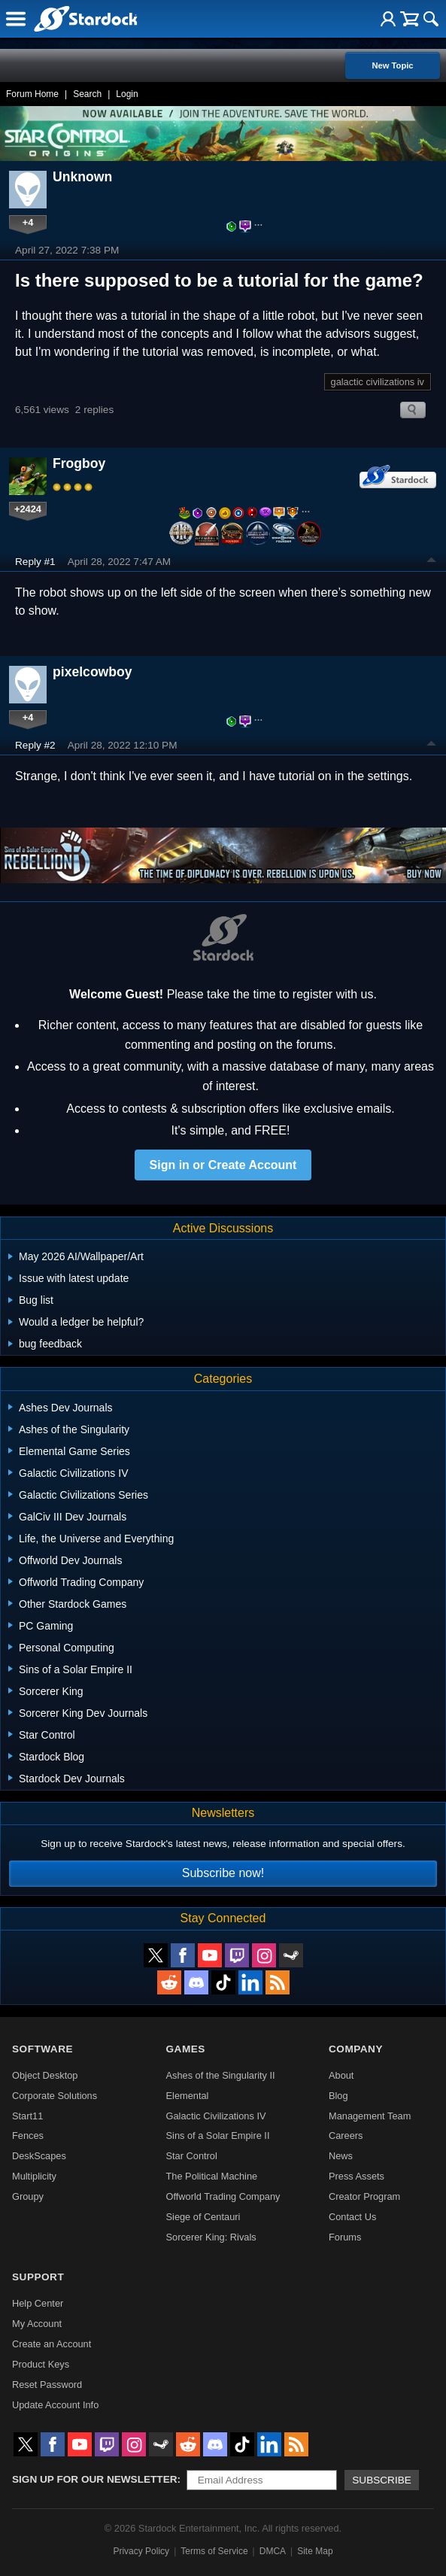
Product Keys (40, 2364)
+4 (28, 222)
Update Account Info (55, 2404)
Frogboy (79, 463)
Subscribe (381, 2480)
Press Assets (356, 2176)
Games (185, 2049)
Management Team (370, 2116)
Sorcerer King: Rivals (211, 2237)
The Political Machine (212, 2176)
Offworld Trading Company (223, 2196)
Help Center (37, 2303)
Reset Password (47, 2384)
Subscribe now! (223, 1873)
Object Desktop (45, 2075)
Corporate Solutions (54, 2095)
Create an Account (51, 2344)
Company (356, 2049)
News (341, 2155)
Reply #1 (35, 561)
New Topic (392, 65)
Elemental (187, 2095)
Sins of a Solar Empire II (218, 2135)
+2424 (27, 509)
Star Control (191, 2155)
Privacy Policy (141, 2551)
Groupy (28, 2196)
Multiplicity (34, 2176)
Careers (346, 2135)
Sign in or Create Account (223, 1165)
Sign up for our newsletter (94, 2479)
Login (127, 94)
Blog (338, 2095)
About (341, 2075)
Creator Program (364, 2196)
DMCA (272, 2551)
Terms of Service (214, 2551)
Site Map (314, 2551)
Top (431, 562)
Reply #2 (35, 745)
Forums (345, 2237)
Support (38, 2277)
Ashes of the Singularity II (220, 2075)
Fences (28, 2135)
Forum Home (32, 94)
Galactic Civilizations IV (216, 2116)
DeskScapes (39, 2155)
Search (87, 94)
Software (42, 2049)
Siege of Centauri (203, 2216)
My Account (37, 2323)
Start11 (27, 2116)
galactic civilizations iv (377, 381)
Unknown (82, 176)
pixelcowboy (92, 671)
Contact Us (352, 2216)
